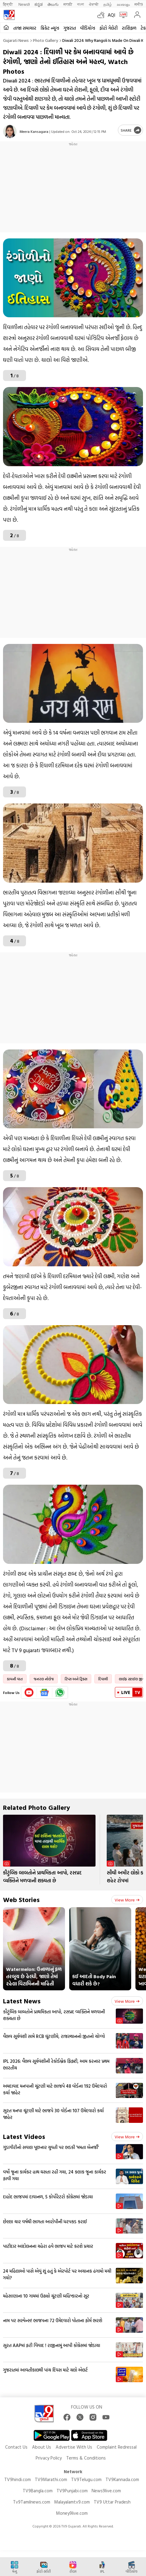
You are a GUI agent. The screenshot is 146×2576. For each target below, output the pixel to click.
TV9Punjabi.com (72, 2490)
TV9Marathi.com (51, 2479)
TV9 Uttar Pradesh (112, 2501)
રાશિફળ (129, 28)
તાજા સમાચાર (24, 28)
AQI (111, 15)
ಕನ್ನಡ (38, 4)
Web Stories (21, 1899)
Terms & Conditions (86, 2457)
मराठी (67, 4)
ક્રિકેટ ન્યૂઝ (50, 28)
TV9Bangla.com (38, 2490)
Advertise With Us (74, 2446)
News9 (24, 4)
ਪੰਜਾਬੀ (94, 4)
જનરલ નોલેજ (44, 1679)
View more (127, 1900)
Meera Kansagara (34, 131)
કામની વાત (15, 1679)
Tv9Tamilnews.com (31, 2501)
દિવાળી (103, 1679)
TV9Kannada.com (122, 2479)
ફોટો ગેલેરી (108, 28)
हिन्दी (8, 4)
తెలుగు (53, 4)
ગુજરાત (69, 28)
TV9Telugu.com (86, 2479)
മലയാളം (123, 4)
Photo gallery (45, 40)
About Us (41, 2446)
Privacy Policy (49, 2457)
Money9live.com (72, 2513)
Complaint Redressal (117, 2446)
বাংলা (80, 4)
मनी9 (139, 4)
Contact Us (16, 2446)
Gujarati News (16, 40)
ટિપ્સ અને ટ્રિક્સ (76, 1679)
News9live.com (106, 2490)
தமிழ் (107, 4)
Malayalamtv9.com (72, 2501)
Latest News (22, 2001)
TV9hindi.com (17, 2479)
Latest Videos (24, 2136)
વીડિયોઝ (87, 28)
